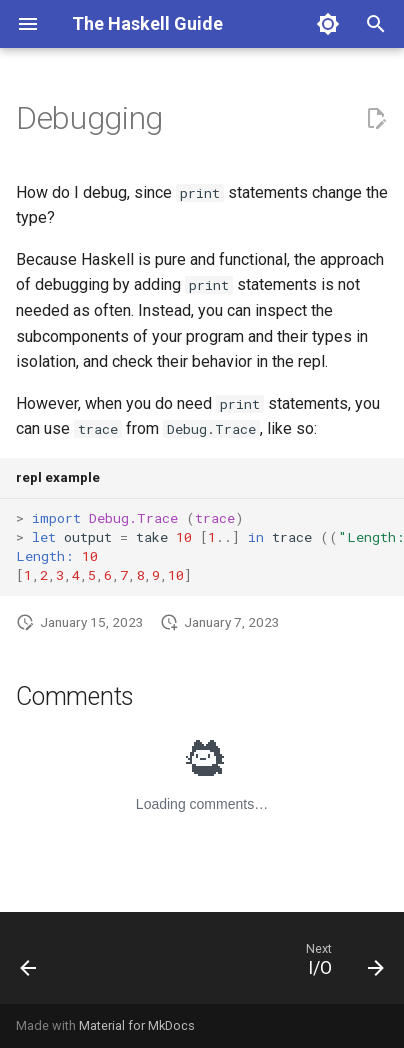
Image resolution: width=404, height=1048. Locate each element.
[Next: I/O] (342, 964)
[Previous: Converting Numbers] (29, 964)
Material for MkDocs (137, 1025)
